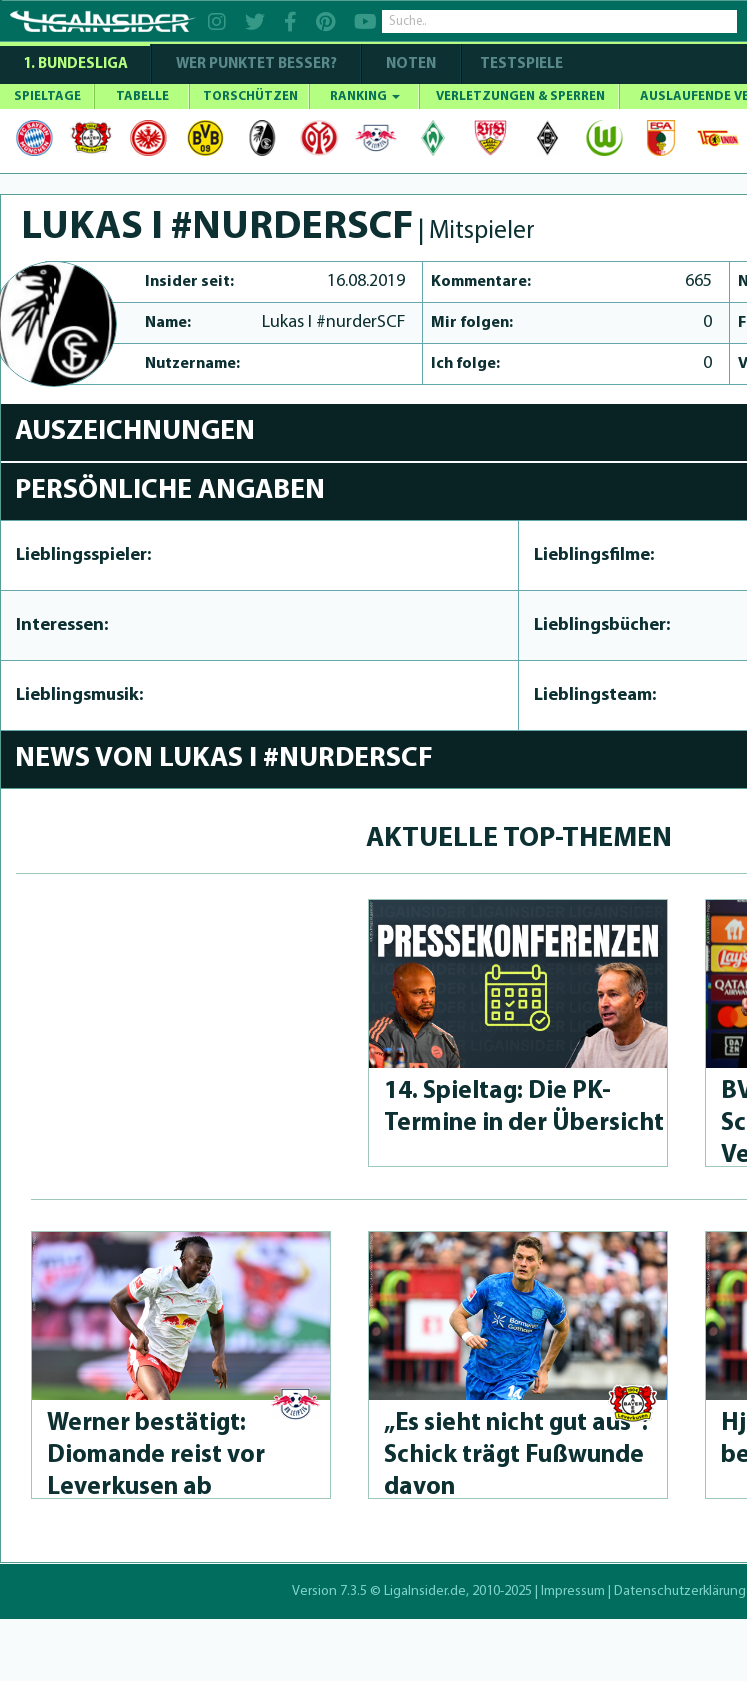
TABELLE (142, 96)
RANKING (365, 96)
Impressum (573, 1591)
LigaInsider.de (425, 1591)
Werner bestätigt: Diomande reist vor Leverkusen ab (156, 1455)
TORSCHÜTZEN (250, 96)
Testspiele (520, 64)
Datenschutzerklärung (680, 1591)
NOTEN (411, 64)
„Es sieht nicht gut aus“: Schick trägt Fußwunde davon (516, 1455)
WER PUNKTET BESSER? (256, 64)
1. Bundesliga (75, 64)
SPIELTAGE (47, 96)
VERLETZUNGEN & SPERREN (520, 96)
